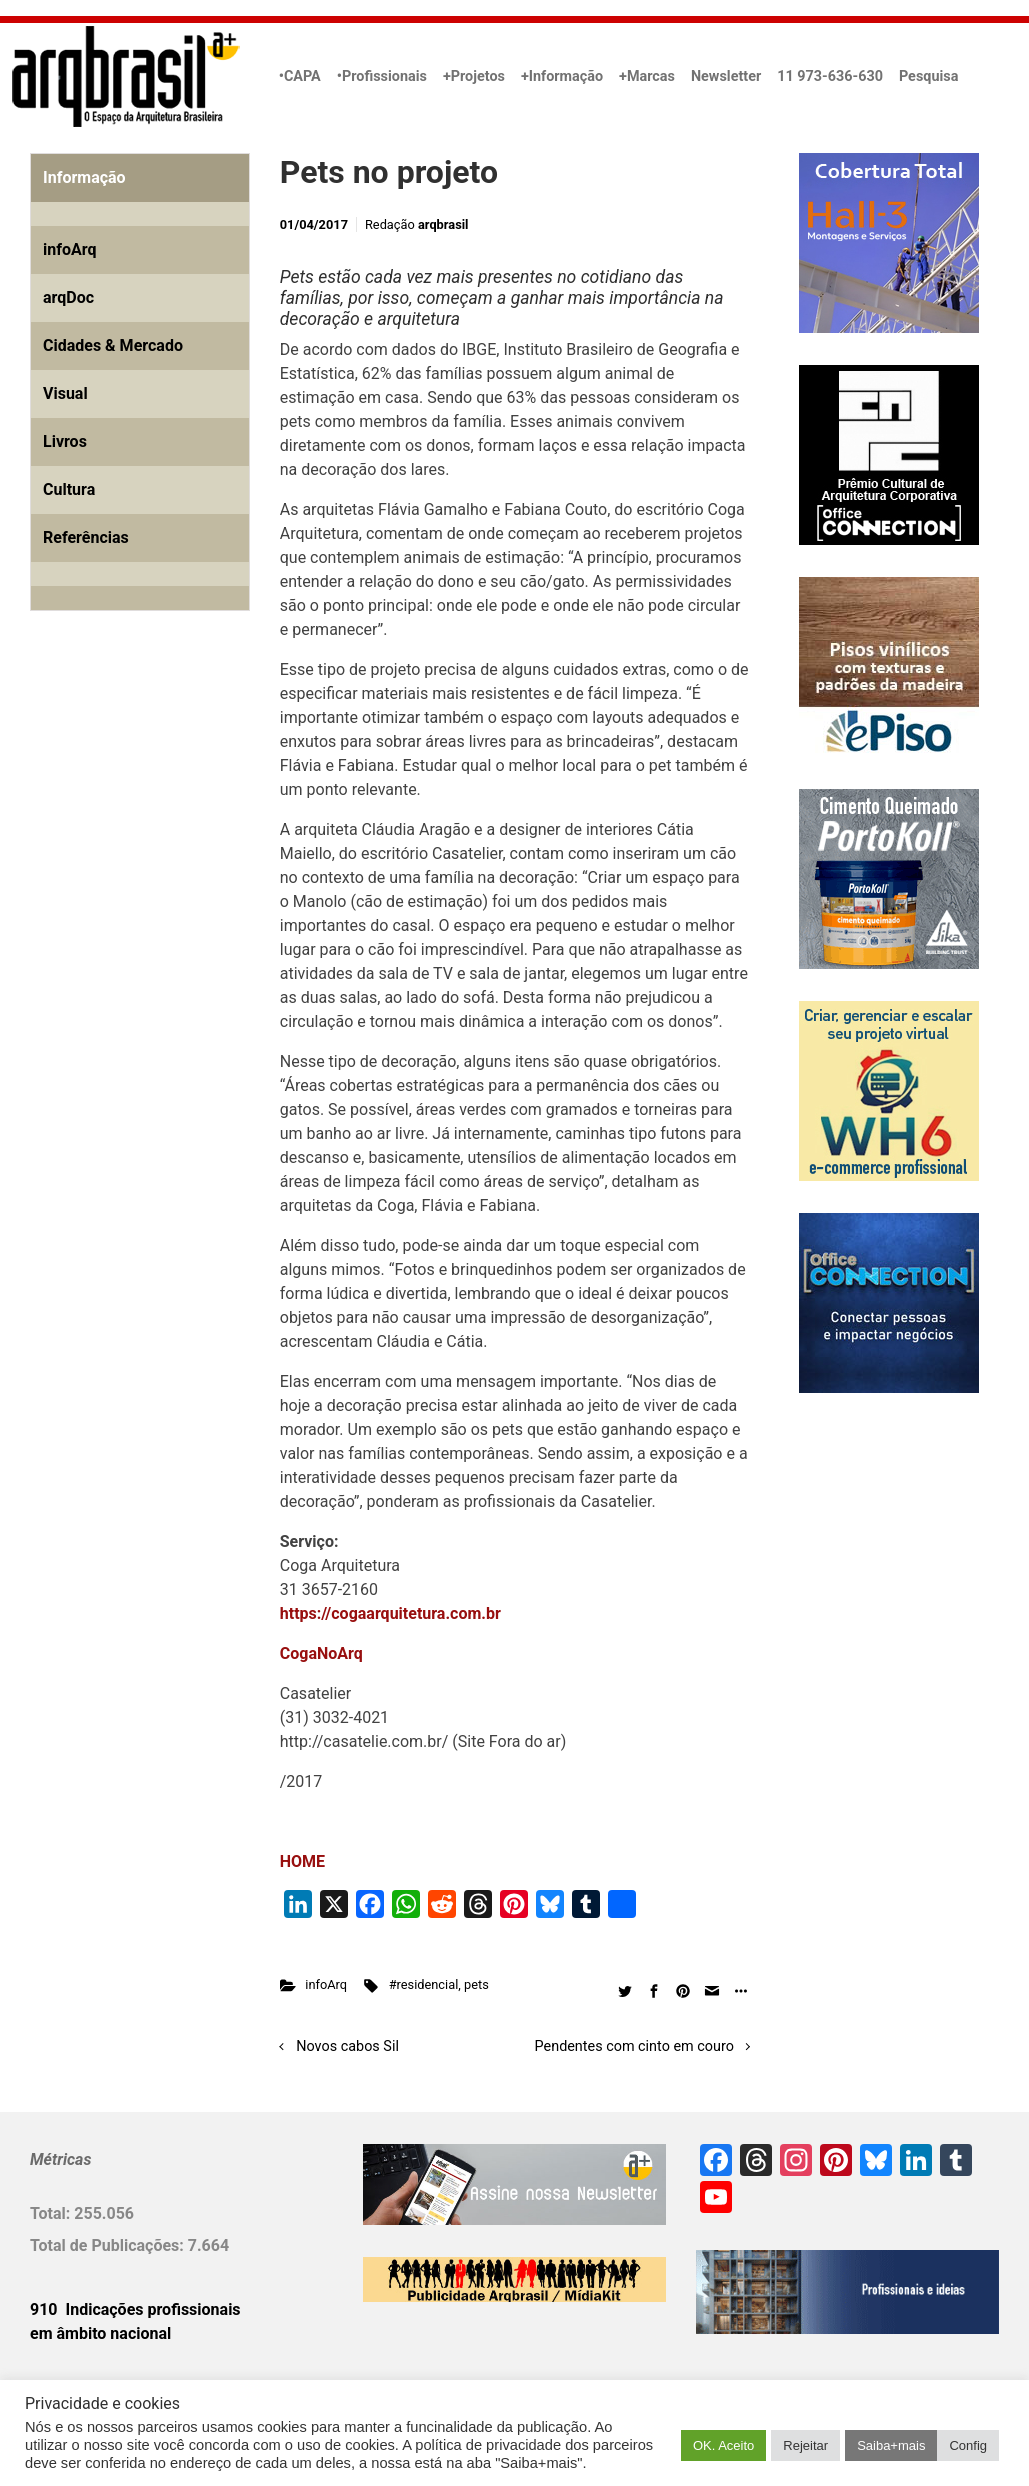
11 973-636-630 (830, 76)
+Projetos (474, 76)
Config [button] (968, 2445)
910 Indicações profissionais (135, 2309)
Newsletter (726, 76)
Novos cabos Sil (347, 2046)
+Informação (562, 76)
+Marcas (647, 76)
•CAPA (300, 76)
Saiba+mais (891, 2445)
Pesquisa (928, 76)
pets (476, 1984)
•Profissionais (382, 76)
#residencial (424, 1984)
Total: (52, 2213)
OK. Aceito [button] (723, 2445)
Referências (86, 537)
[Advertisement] (155, 855)
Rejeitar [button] (805, 2445)
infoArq (326, 1984)
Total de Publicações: (109, 2245)
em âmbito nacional (100, 2333)
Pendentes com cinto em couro (634, 2046)
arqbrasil (443, 224)
